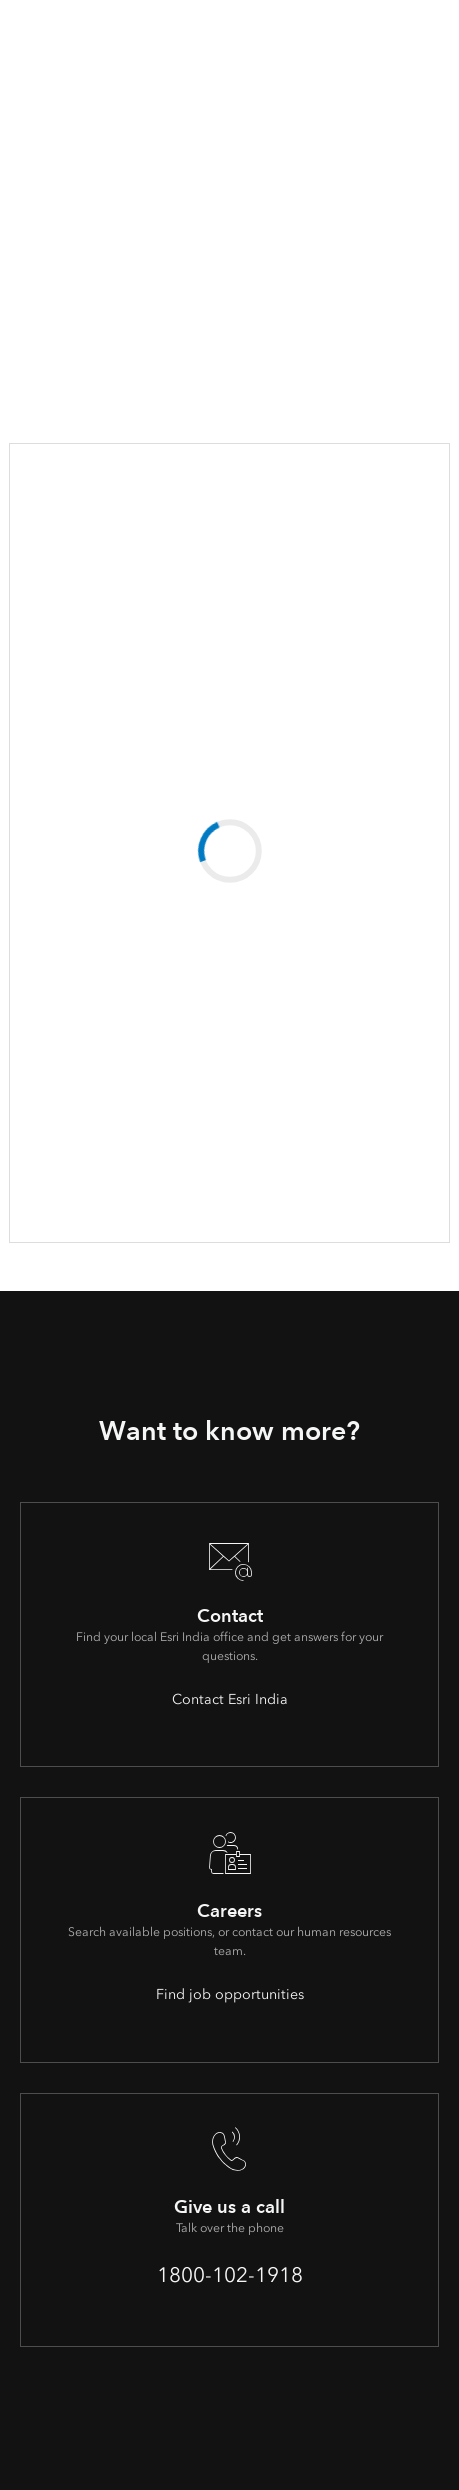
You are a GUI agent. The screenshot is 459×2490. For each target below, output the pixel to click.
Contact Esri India (230, 1699)
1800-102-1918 (230, 2274)
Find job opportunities (230, 1994)
